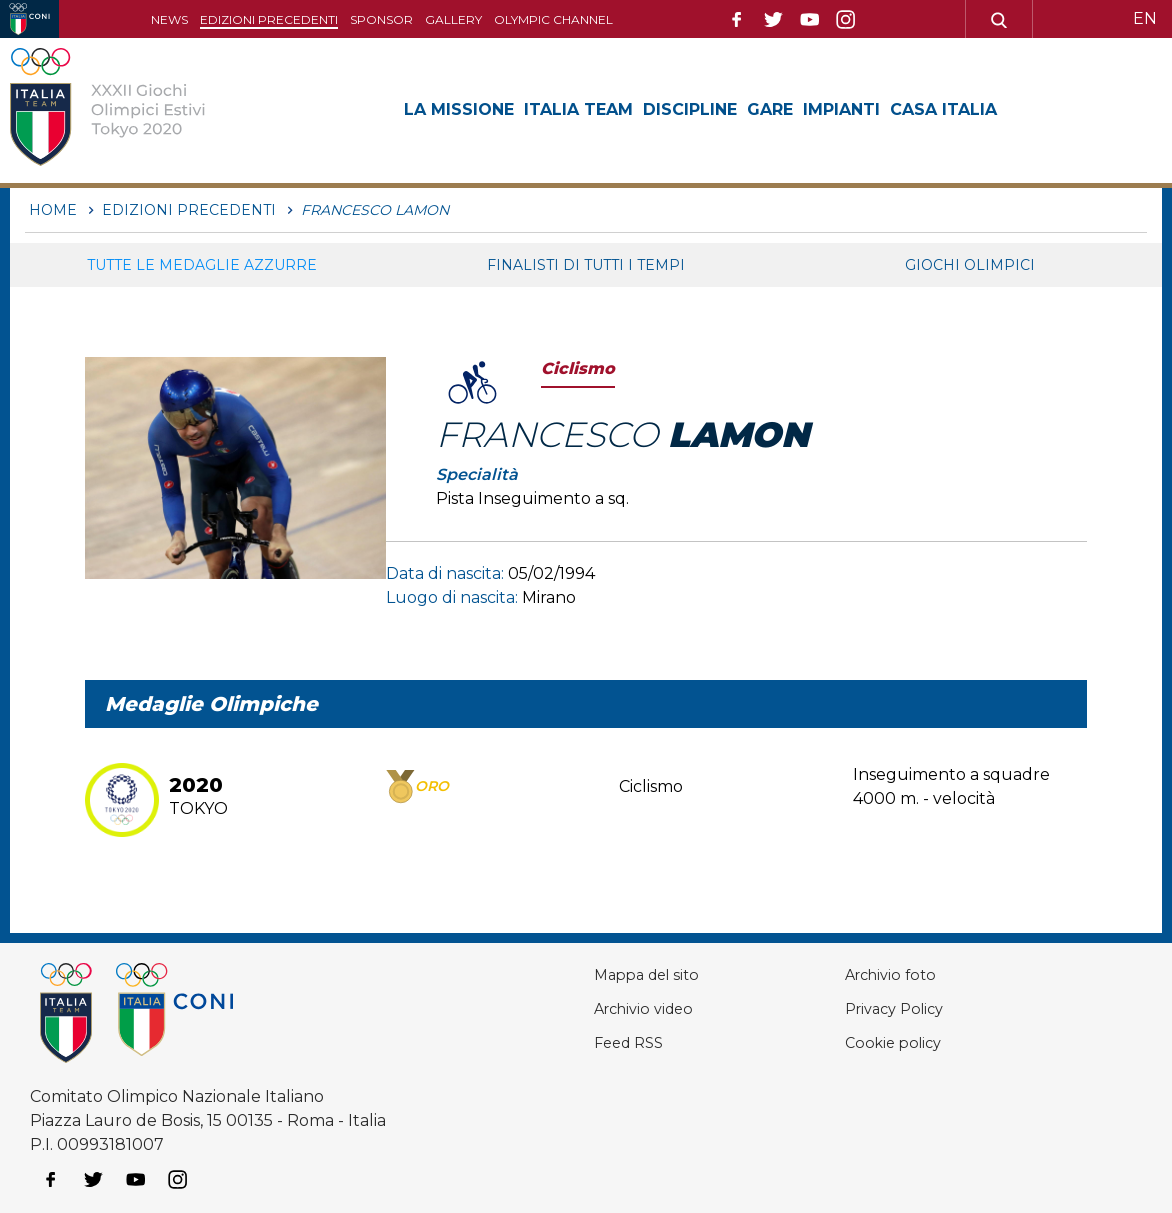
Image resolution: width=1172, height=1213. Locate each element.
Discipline (690, 109)
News (169, 19)
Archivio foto (891, 974)
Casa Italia (943, 109)
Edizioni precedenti (269, 19)
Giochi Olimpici (970, 265)
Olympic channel (553, 19)
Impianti (841, 109)
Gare (770, 109)
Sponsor (381, 19)
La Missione (459, 109)
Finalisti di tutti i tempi (586, 265)
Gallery (453, 19)
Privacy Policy (896, 1008)
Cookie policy (893, 1042)
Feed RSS (624, 1042)
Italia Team (578, 109)
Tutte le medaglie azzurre (202, 265)
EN (1145, 18)
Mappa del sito (644, 974)
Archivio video (641, 1008)
